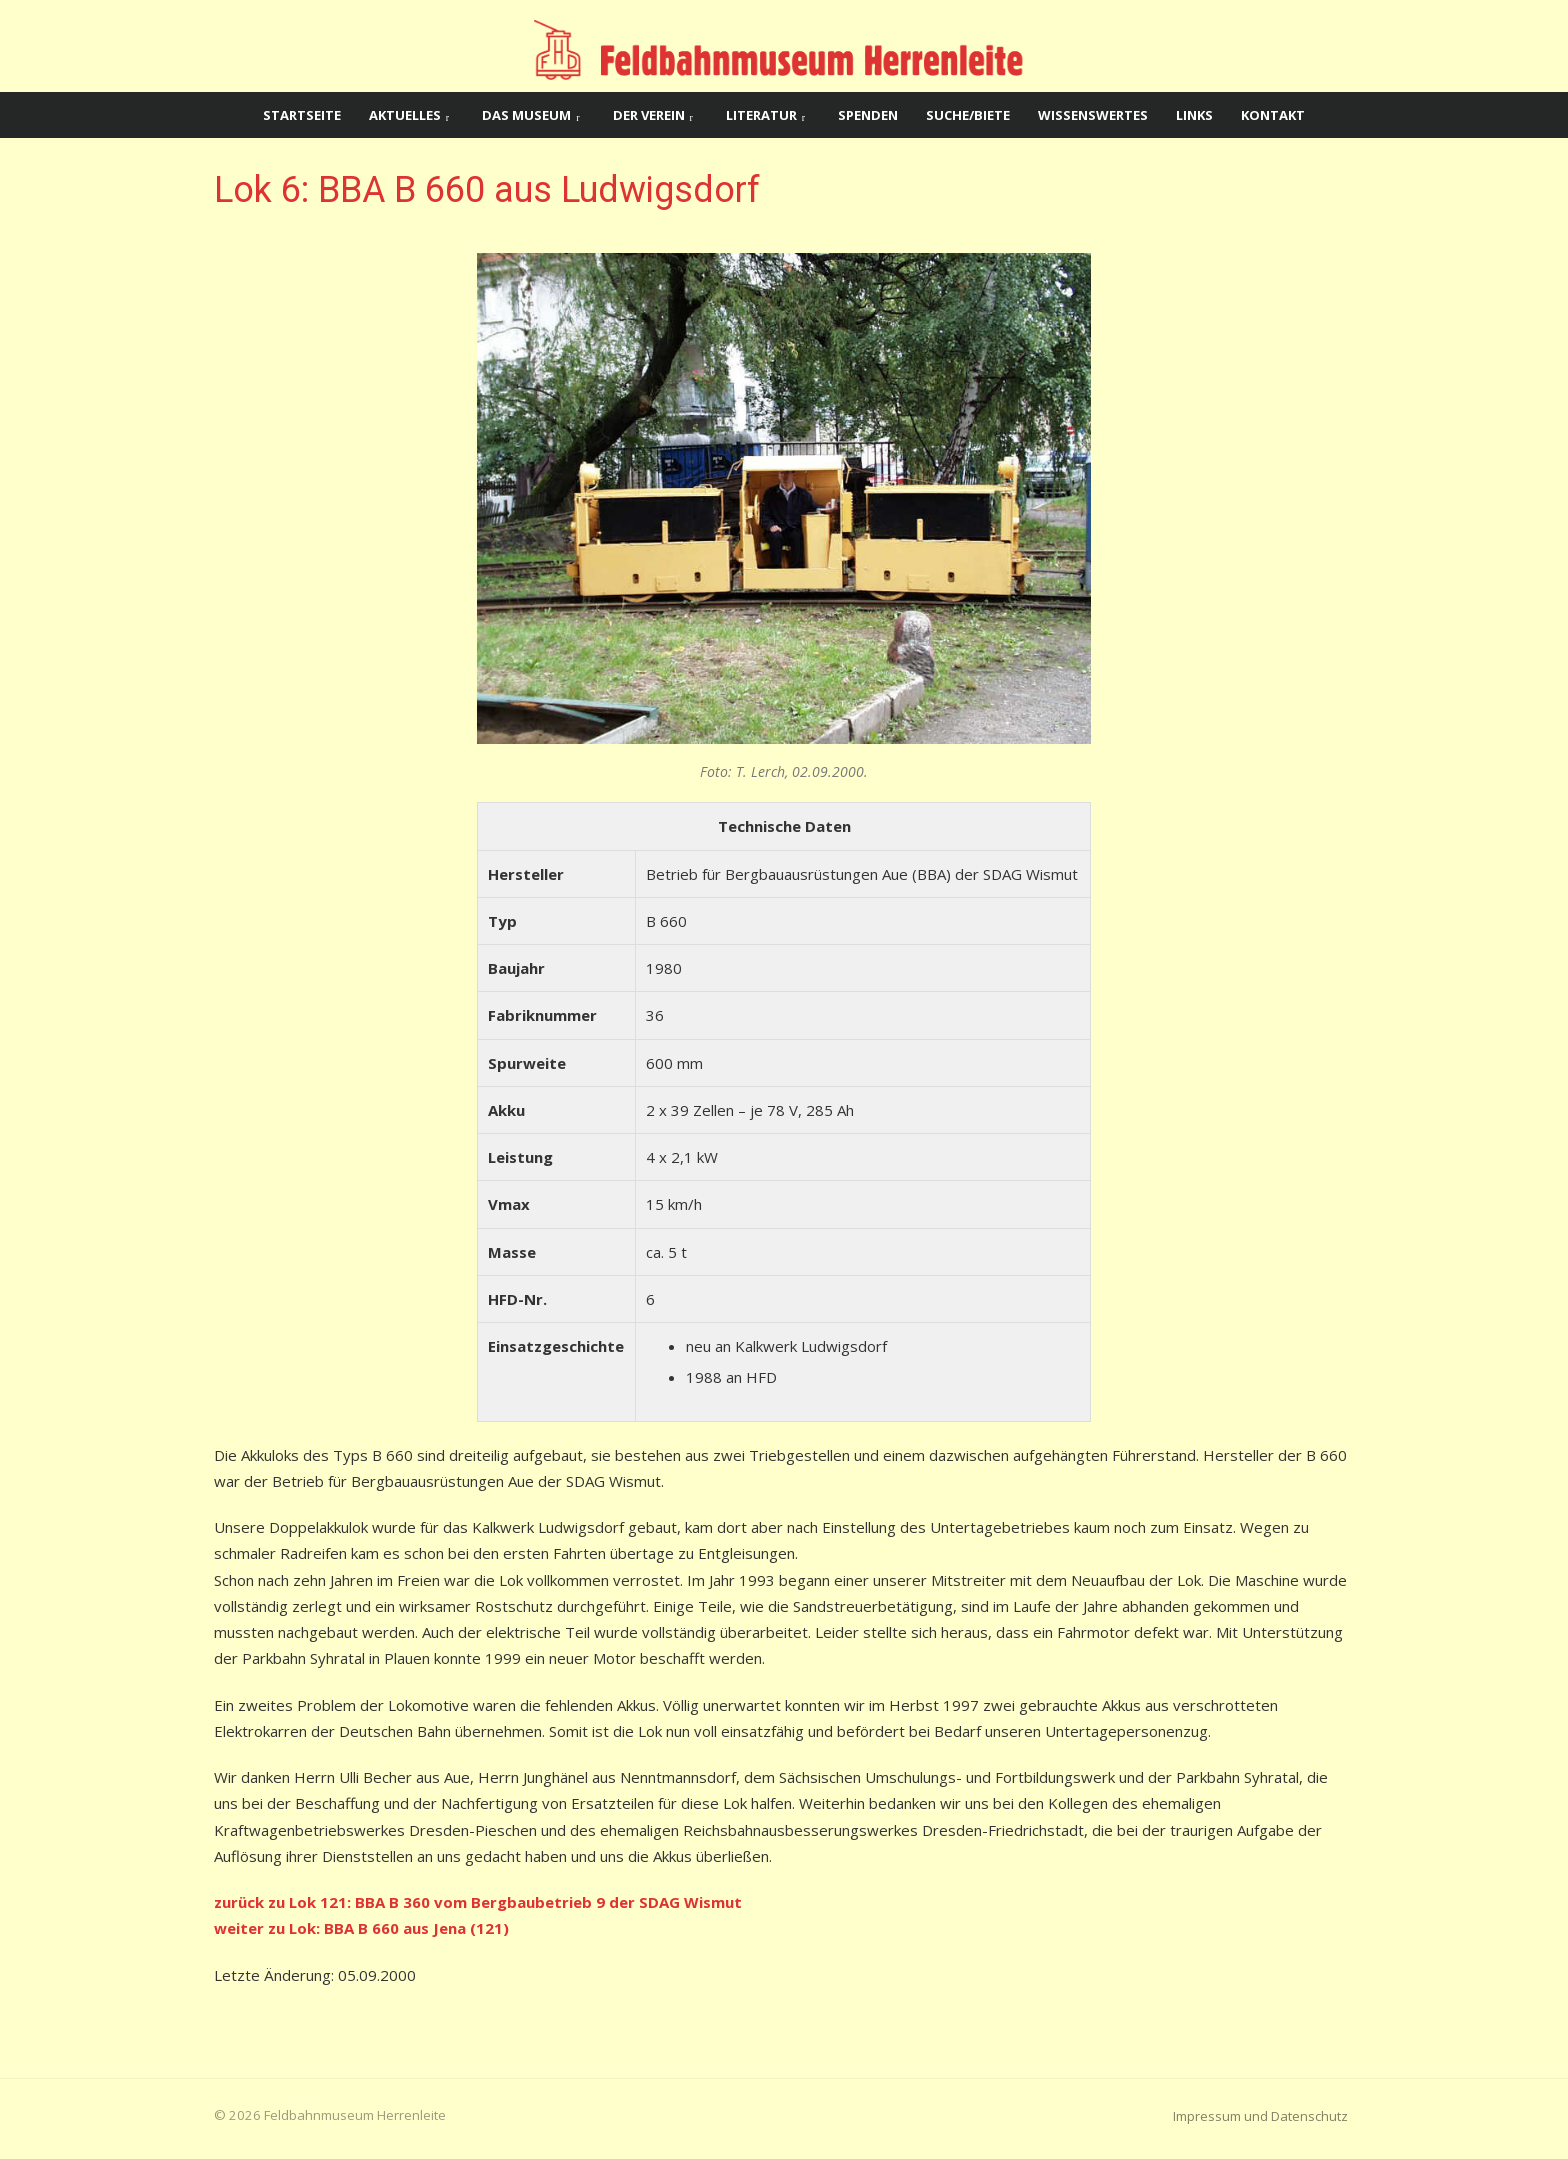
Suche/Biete (968, 115)
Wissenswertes (1093, 115)
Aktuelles (405, 115)
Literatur (761, 115)
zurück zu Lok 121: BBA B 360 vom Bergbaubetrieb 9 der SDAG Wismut (478, 1902)
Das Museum (526, 115)
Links (1194, 115)
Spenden (868, 115)
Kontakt (1273, 115)
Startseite (302, 115)
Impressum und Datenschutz (1260, 2116)
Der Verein (649, 115)
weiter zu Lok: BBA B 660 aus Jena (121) (361, 1928)
